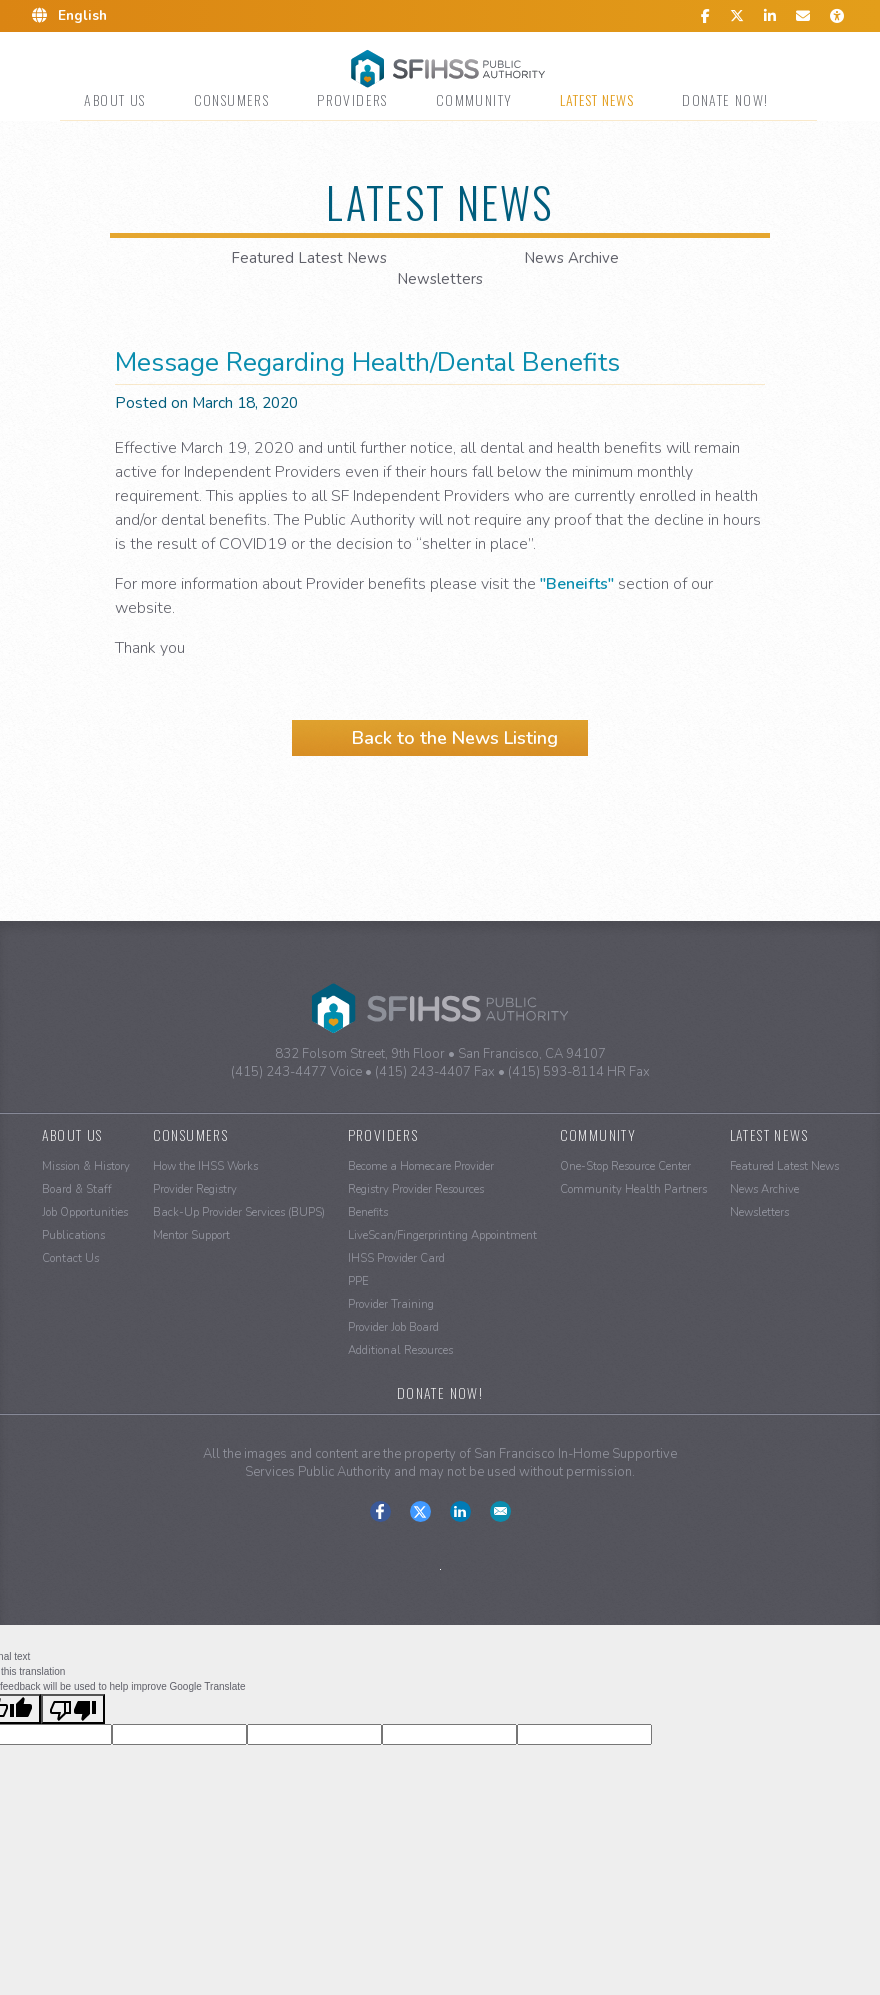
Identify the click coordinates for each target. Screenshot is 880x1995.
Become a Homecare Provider (421, 1166)
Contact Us (70, 1258)
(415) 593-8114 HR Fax (579, 1072)
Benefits (368, 1212)
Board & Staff (77, 1189)
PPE (358, 1281)
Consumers (232, 99)
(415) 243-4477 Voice (296, 1072)
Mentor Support (191, 1235)
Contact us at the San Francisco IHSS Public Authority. (500, 1511)
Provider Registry (195, 1189)
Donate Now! (725, 99)
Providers (352, 99)
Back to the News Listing (455, 738)
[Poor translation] (73, 1709)
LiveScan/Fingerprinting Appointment (442, 1235)
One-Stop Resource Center (625, 1166)
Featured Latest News (309, 258)
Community (474, 99)
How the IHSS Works (205, 1166)
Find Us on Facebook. (380, 1511)
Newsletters (440, 279)
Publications (73, 1235)
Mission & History (86, 1166)
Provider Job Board (393, 1327)
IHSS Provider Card (396, 1258)
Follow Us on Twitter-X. (420, 1511)
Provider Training (391, 1304)
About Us (114, 99)
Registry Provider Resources (416, 1189)
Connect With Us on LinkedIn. (460, 1511)
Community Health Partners (633, 1189)
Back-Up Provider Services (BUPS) (239, 1212)
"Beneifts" (577, 584)
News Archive (571, 258)
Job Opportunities (85, 1212)
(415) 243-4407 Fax (435, 1072)
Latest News (597, 99)
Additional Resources (400, 1350)
